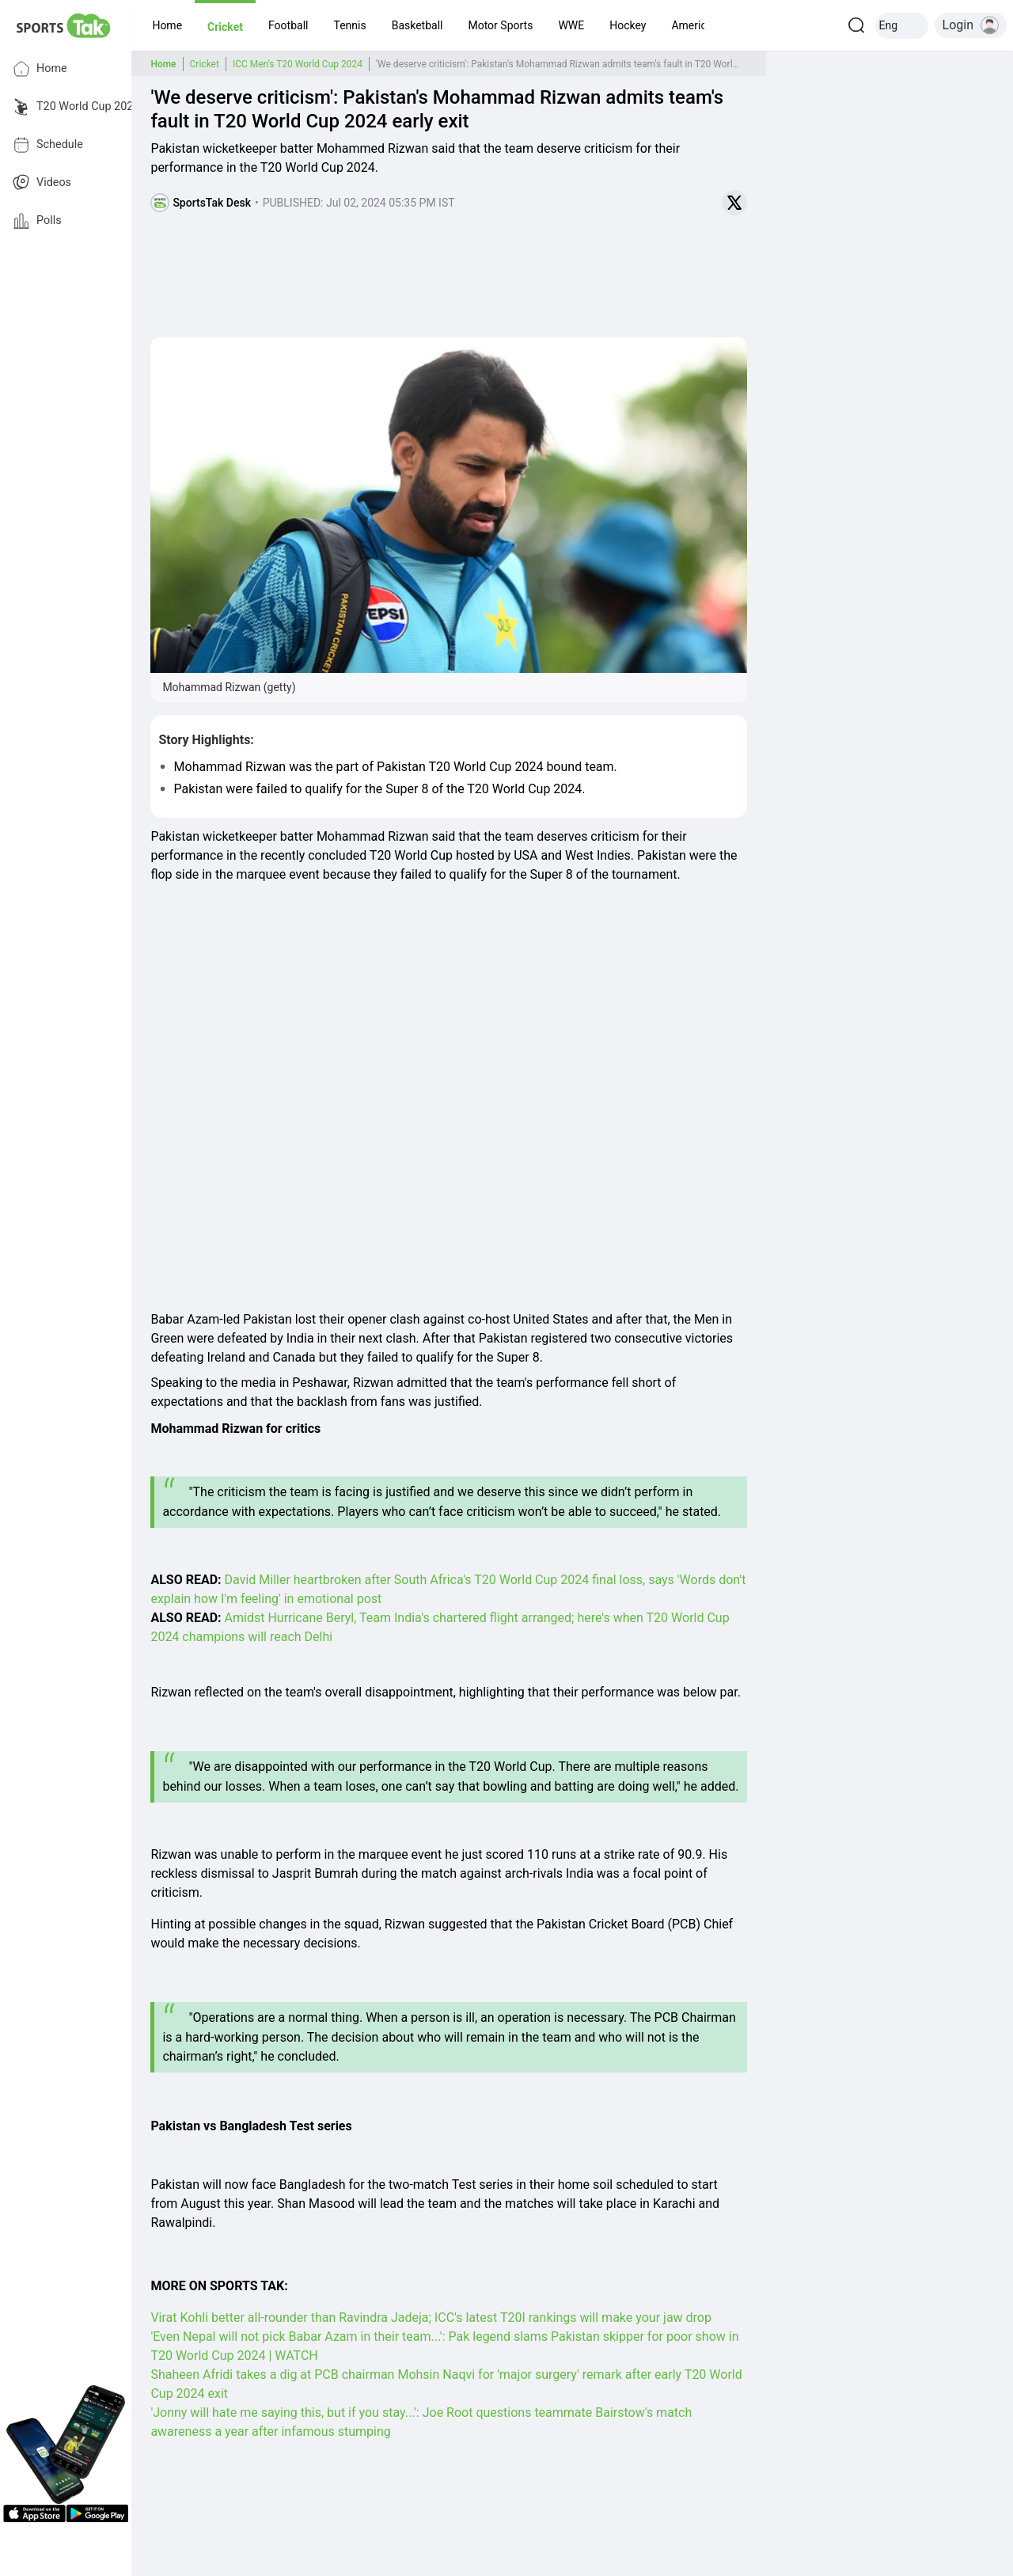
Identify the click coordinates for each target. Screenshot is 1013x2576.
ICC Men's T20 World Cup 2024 (297, 64)
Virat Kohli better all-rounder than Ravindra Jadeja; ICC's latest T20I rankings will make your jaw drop (430, 2317)
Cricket (204, 64)
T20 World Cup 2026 (76, 107)
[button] (167, 25)
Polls (37, 221)
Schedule (48, 145)
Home (40, 69)
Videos (42, 183)
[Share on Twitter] (734, 202)
